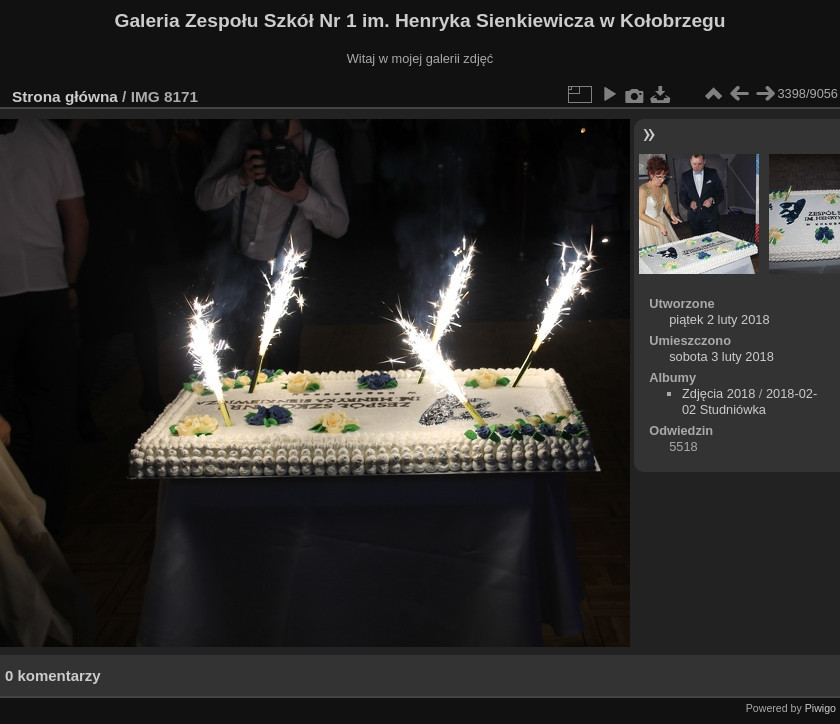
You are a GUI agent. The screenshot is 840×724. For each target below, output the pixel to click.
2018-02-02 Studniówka (749, 401)
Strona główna (65, 96)
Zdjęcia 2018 (718, 393)
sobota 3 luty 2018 (721, 356)
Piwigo (820, 708)
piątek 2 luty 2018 (719, 319)
